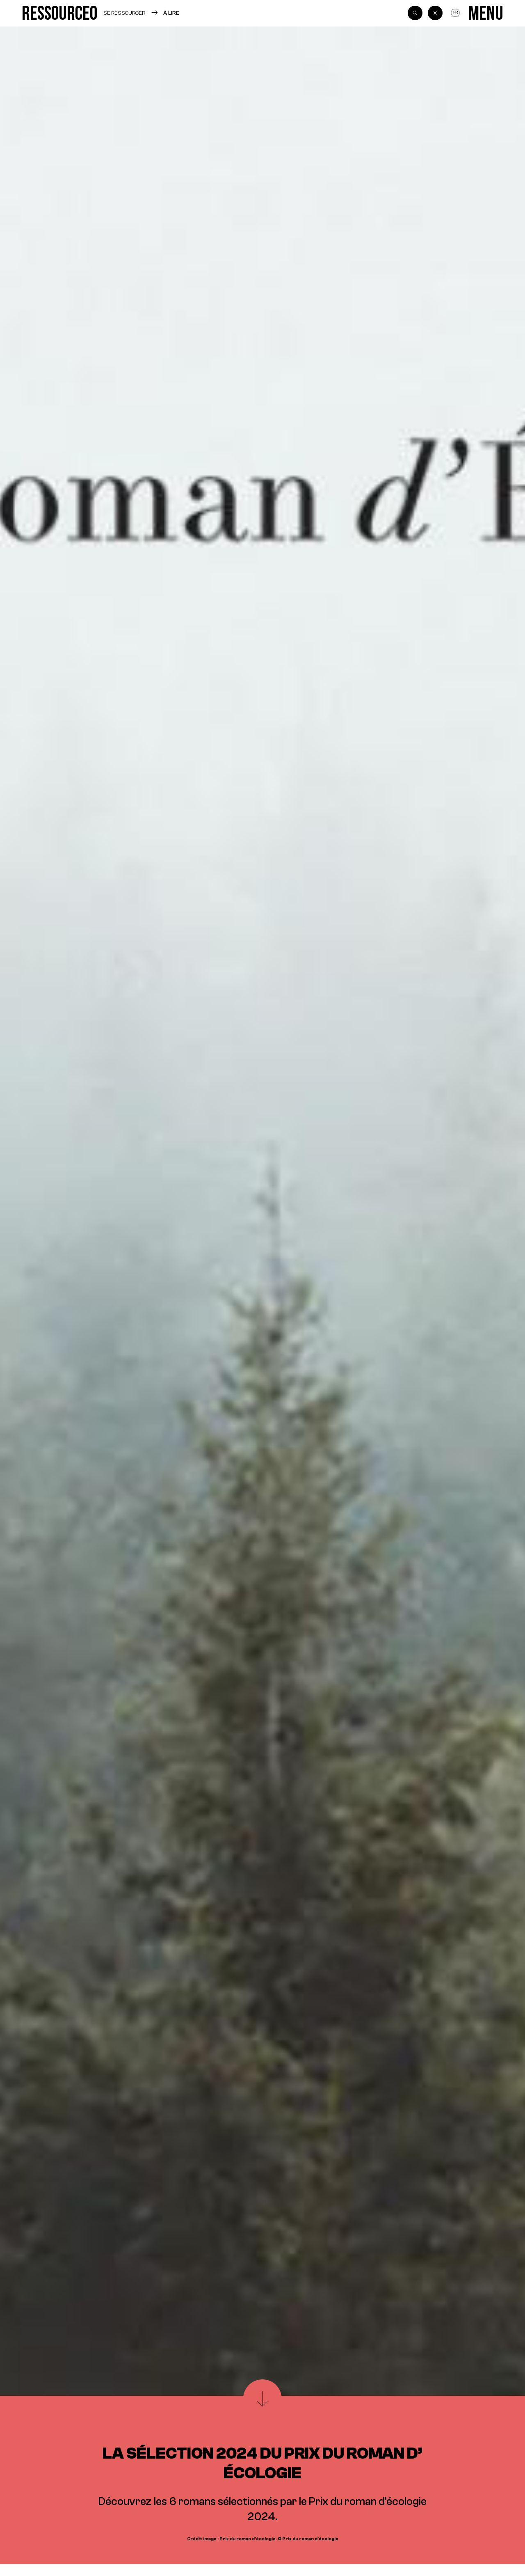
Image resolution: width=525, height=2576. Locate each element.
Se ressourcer (124, 13)
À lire (171, 13)
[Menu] (485, 12)
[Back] (435, 13)
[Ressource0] (60, 12)
